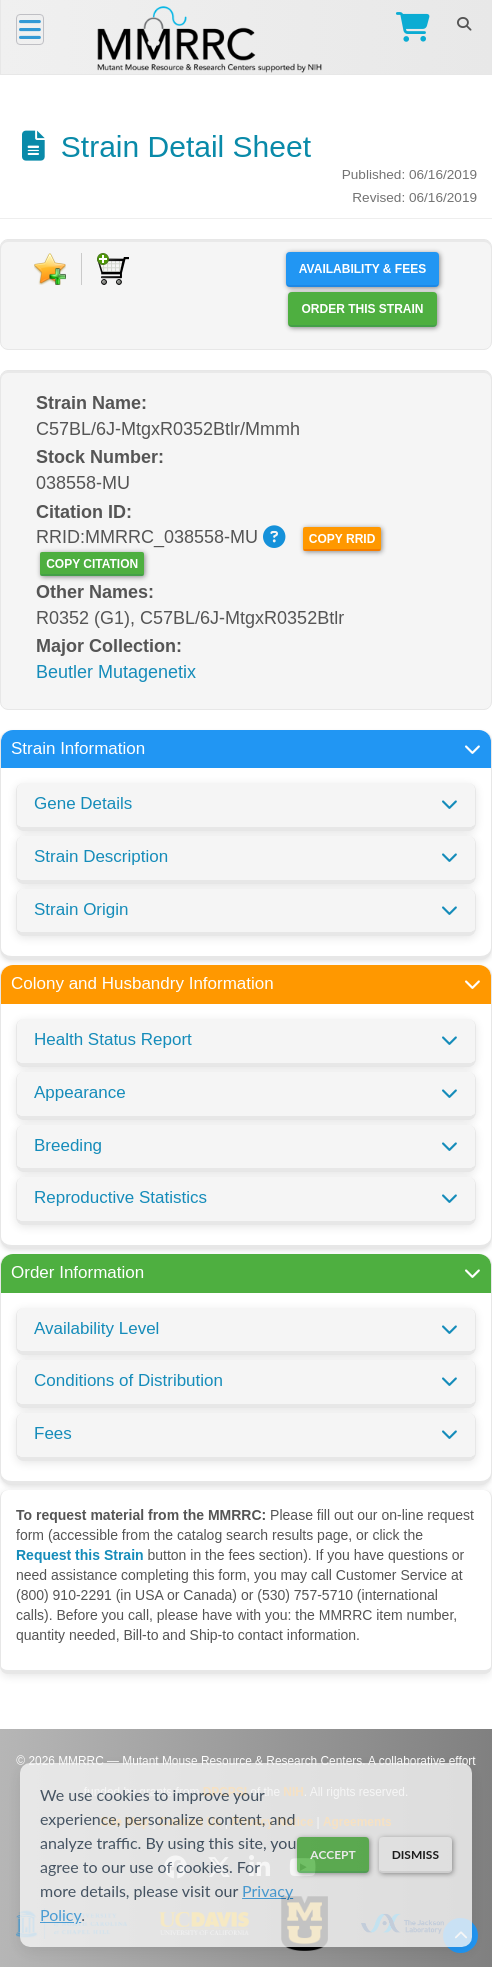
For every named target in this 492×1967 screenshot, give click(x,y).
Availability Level (96, 1328)
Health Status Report (113, 1039)
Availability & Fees (362, 269)
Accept (332, 1854)
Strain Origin (81, 909)
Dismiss (415, 1854)
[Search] (463, 24)
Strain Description (101, 856)
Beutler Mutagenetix (116, 672)
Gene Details (83, 803)
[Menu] (30, 29)
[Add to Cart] (113, 269)
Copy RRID (342, 539)
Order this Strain (362, 309)
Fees (53, 1433)
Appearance (80, 1092)
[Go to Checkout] (408, 29)
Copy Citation (92, 564)
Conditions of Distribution (128, 1380)
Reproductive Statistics (120, 1197)
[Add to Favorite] (50, 269)
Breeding (68, 1145)
